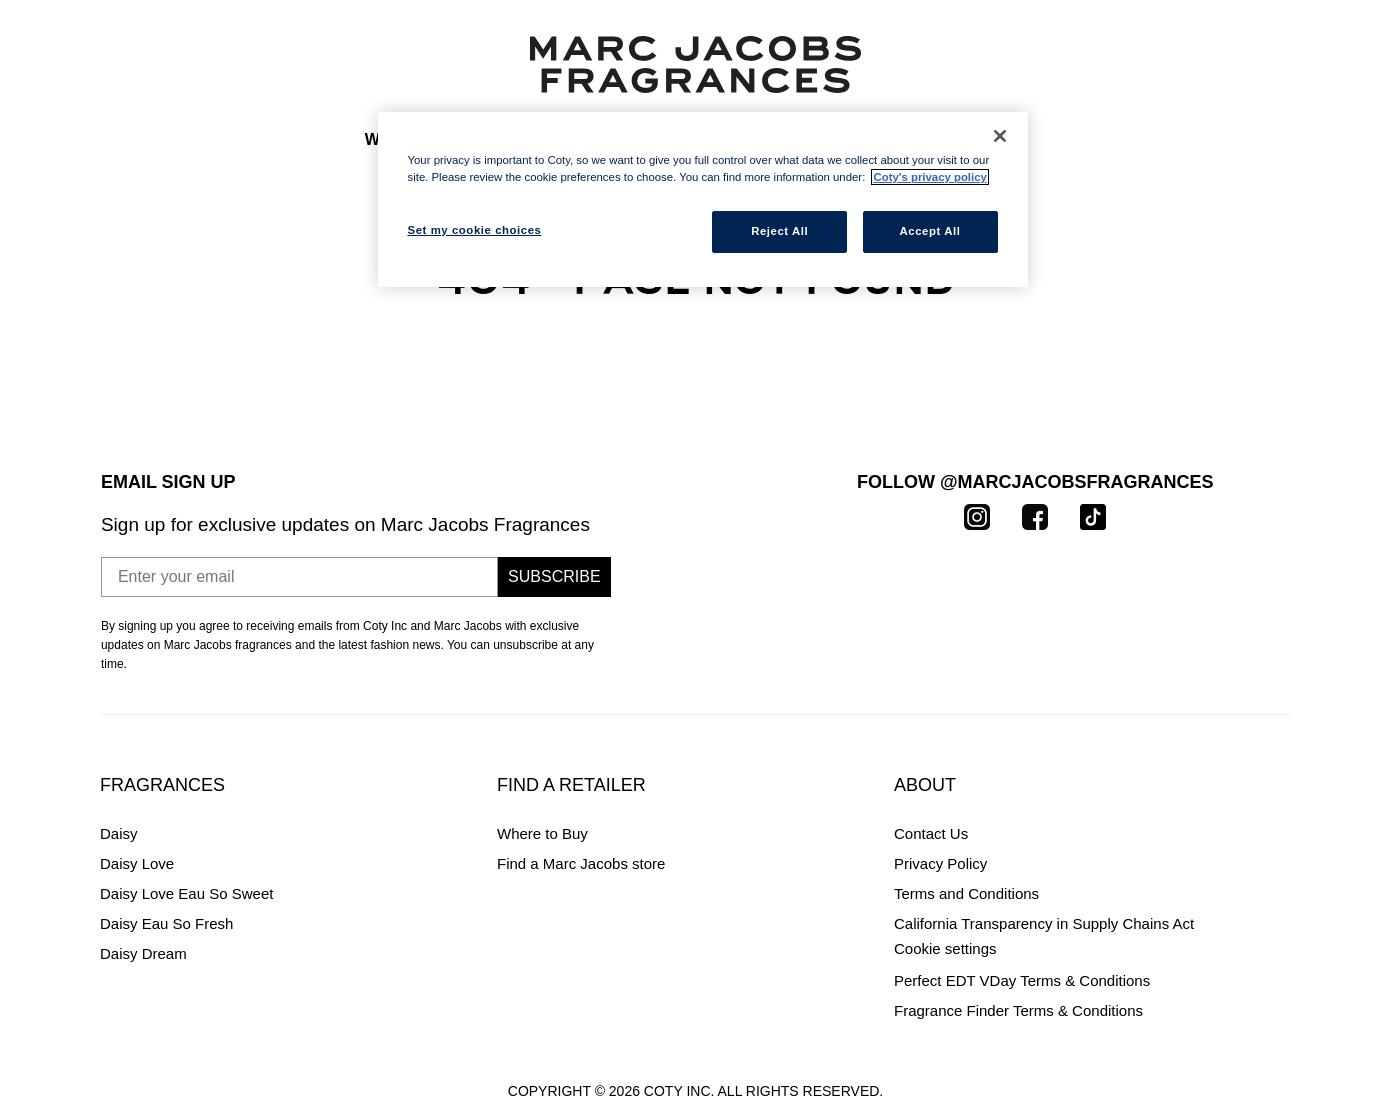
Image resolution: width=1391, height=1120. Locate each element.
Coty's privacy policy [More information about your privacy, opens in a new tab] (929, 177)
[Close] (1000, 136)
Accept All (930, 231)
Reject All (779, 231)
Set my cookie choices (968, 948)
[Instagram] (977, 516)
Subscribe (554, 576)
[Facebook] (1035, 516)
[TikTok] (1093, 516)
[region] (703, 199)
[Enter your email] (299, 577)
